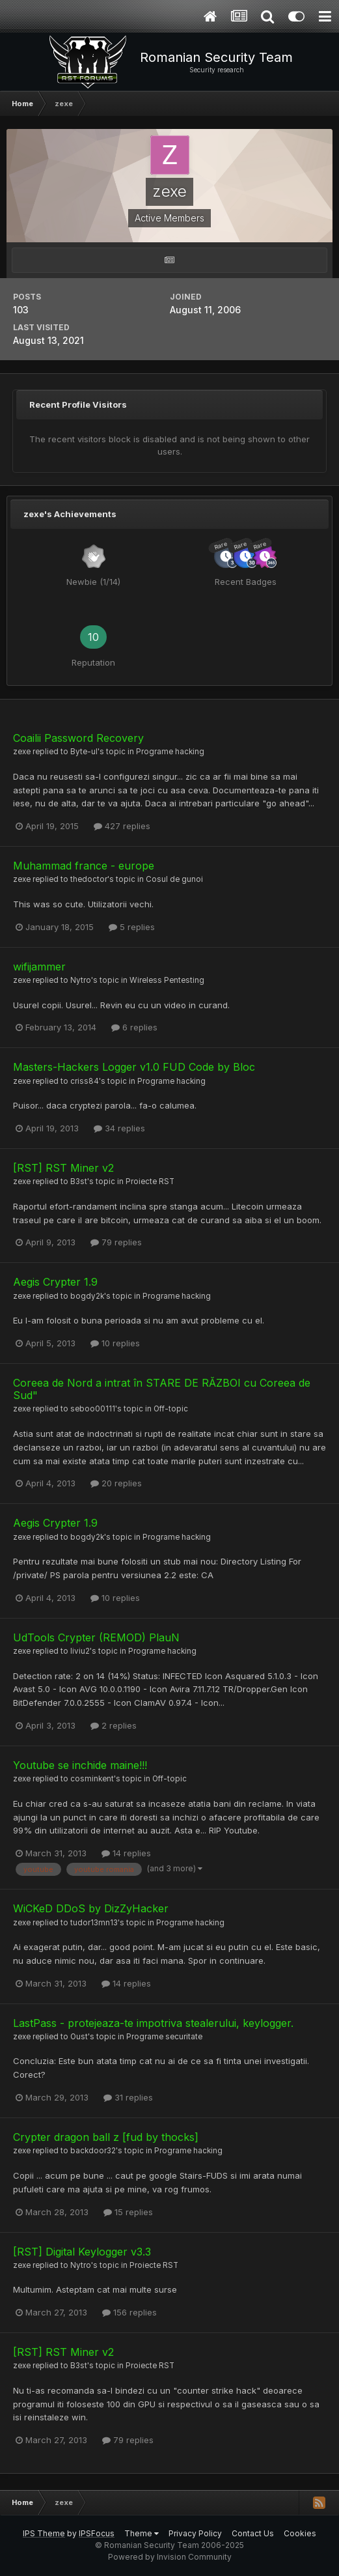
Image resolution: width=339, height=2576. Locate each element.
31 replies (128, 2097)
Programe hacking (170, 751)
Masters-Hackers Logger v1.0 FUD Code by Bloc (134, 1066)
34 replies (119, 1128)
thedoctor (88, 879)
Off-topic (171, 1408)
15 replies (128, 2212)
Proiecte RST (150, 1181)
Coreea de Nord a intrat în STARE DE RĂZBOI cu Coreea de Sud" (161, 1389)
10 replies (115, 1343)
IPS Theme (44, 2533)
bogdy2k (87, 1296)
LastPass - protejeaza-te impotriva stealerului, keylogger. (153, 2023)
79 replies (116, 1242)
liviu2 (80, 1651)
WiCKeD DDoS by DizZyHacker (91, 1908)
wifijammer (39, 966)
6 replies (134, 1027)
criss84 (84, 1081)
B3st (78, 1181)
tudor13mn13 (94, 1922)
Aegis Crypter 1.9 (55, 1281)
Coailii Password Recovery (78, 737)
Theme (141, 2533)
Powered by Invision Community (170, 2557)
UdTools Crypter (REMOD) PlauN (96, 1637)
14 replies (126, 1853)
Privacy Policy (195, 2533)
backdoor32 (93, 2150)
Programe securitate (164, 2036)
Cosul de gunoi (174, 879)
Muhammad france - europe (83, 865)
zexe (22, 751)
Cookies (300, 2533)
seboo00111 (92, 1408)
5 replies (132, 927)
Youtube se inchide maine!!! (80, 1765)
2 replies (113, 1725)
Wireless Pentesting (166, 980)
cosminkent (92, 1778)
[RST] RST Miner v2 (63, 1167)
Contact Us (253, 2533)
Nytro (80, 980)
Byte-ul (84, 751)
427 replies (122, 826)
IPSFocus (97, 2533)
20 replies (116, 1483)
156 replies (129, 2312)
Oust (79, 2036)
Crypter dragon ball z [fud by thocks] (105, 2137)
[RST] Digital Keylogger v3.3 (82, 2251)
